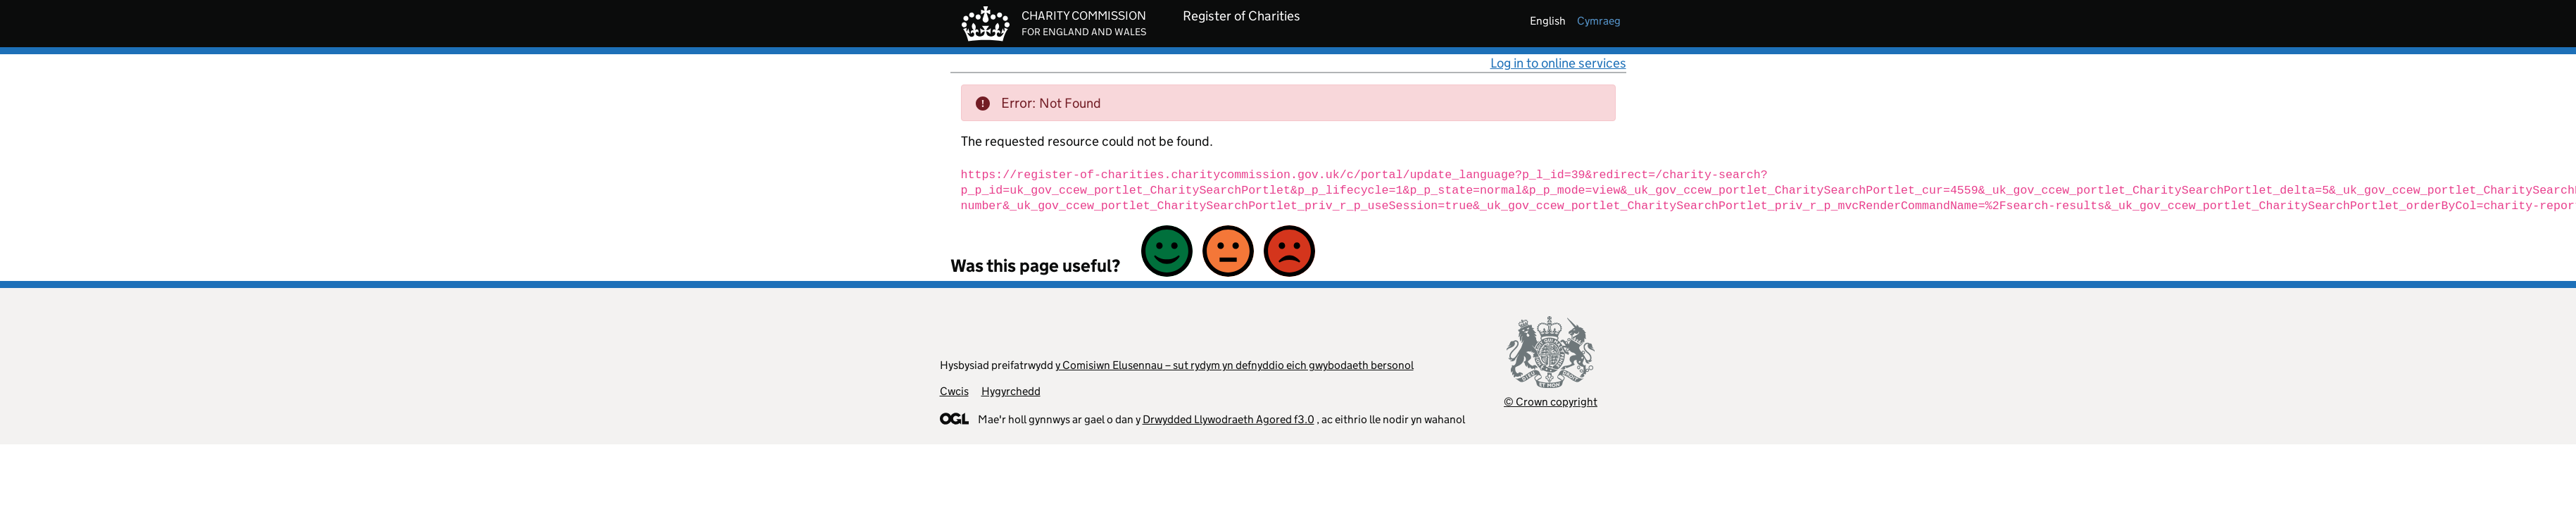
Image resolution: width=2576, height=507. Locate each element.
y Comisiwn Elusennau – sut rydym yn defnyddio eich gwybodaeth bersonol (1234, 365)
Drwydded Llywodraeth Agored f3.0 (1228, 419)
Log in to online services (1558, 63)
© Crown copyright (1550, 401)
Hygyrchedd (1011, 391)
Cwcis (954, 391)
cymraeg (1599, 20)
